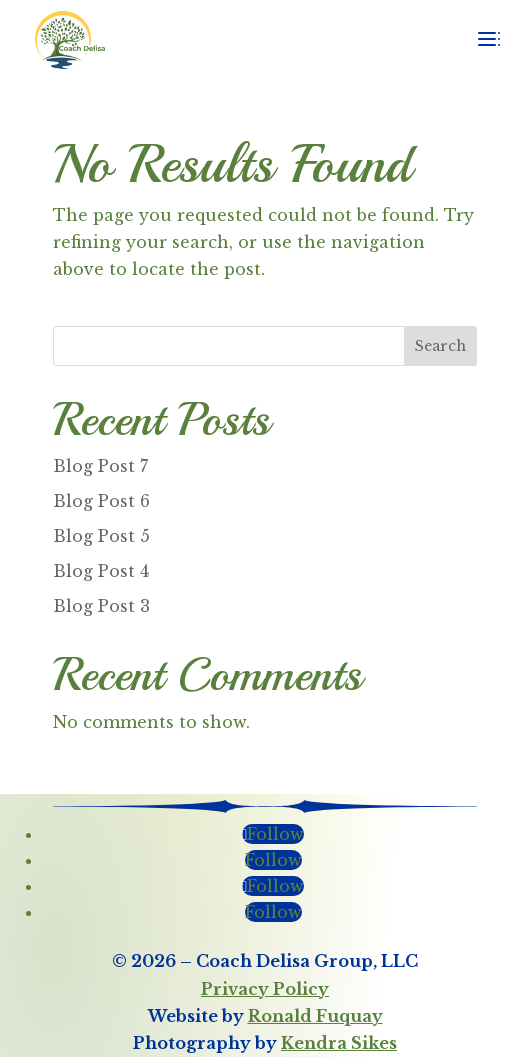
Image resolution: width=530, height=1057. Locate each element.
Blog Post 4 (101, 571)
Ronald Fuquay (315, 1016)
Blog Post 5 (101, 536)
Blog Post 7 (100, 466)
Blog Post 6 (101, 501)
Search (440, 346)
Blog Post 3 (101, 606)
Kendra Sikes (339, 1043)
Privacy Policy (265, 989)
